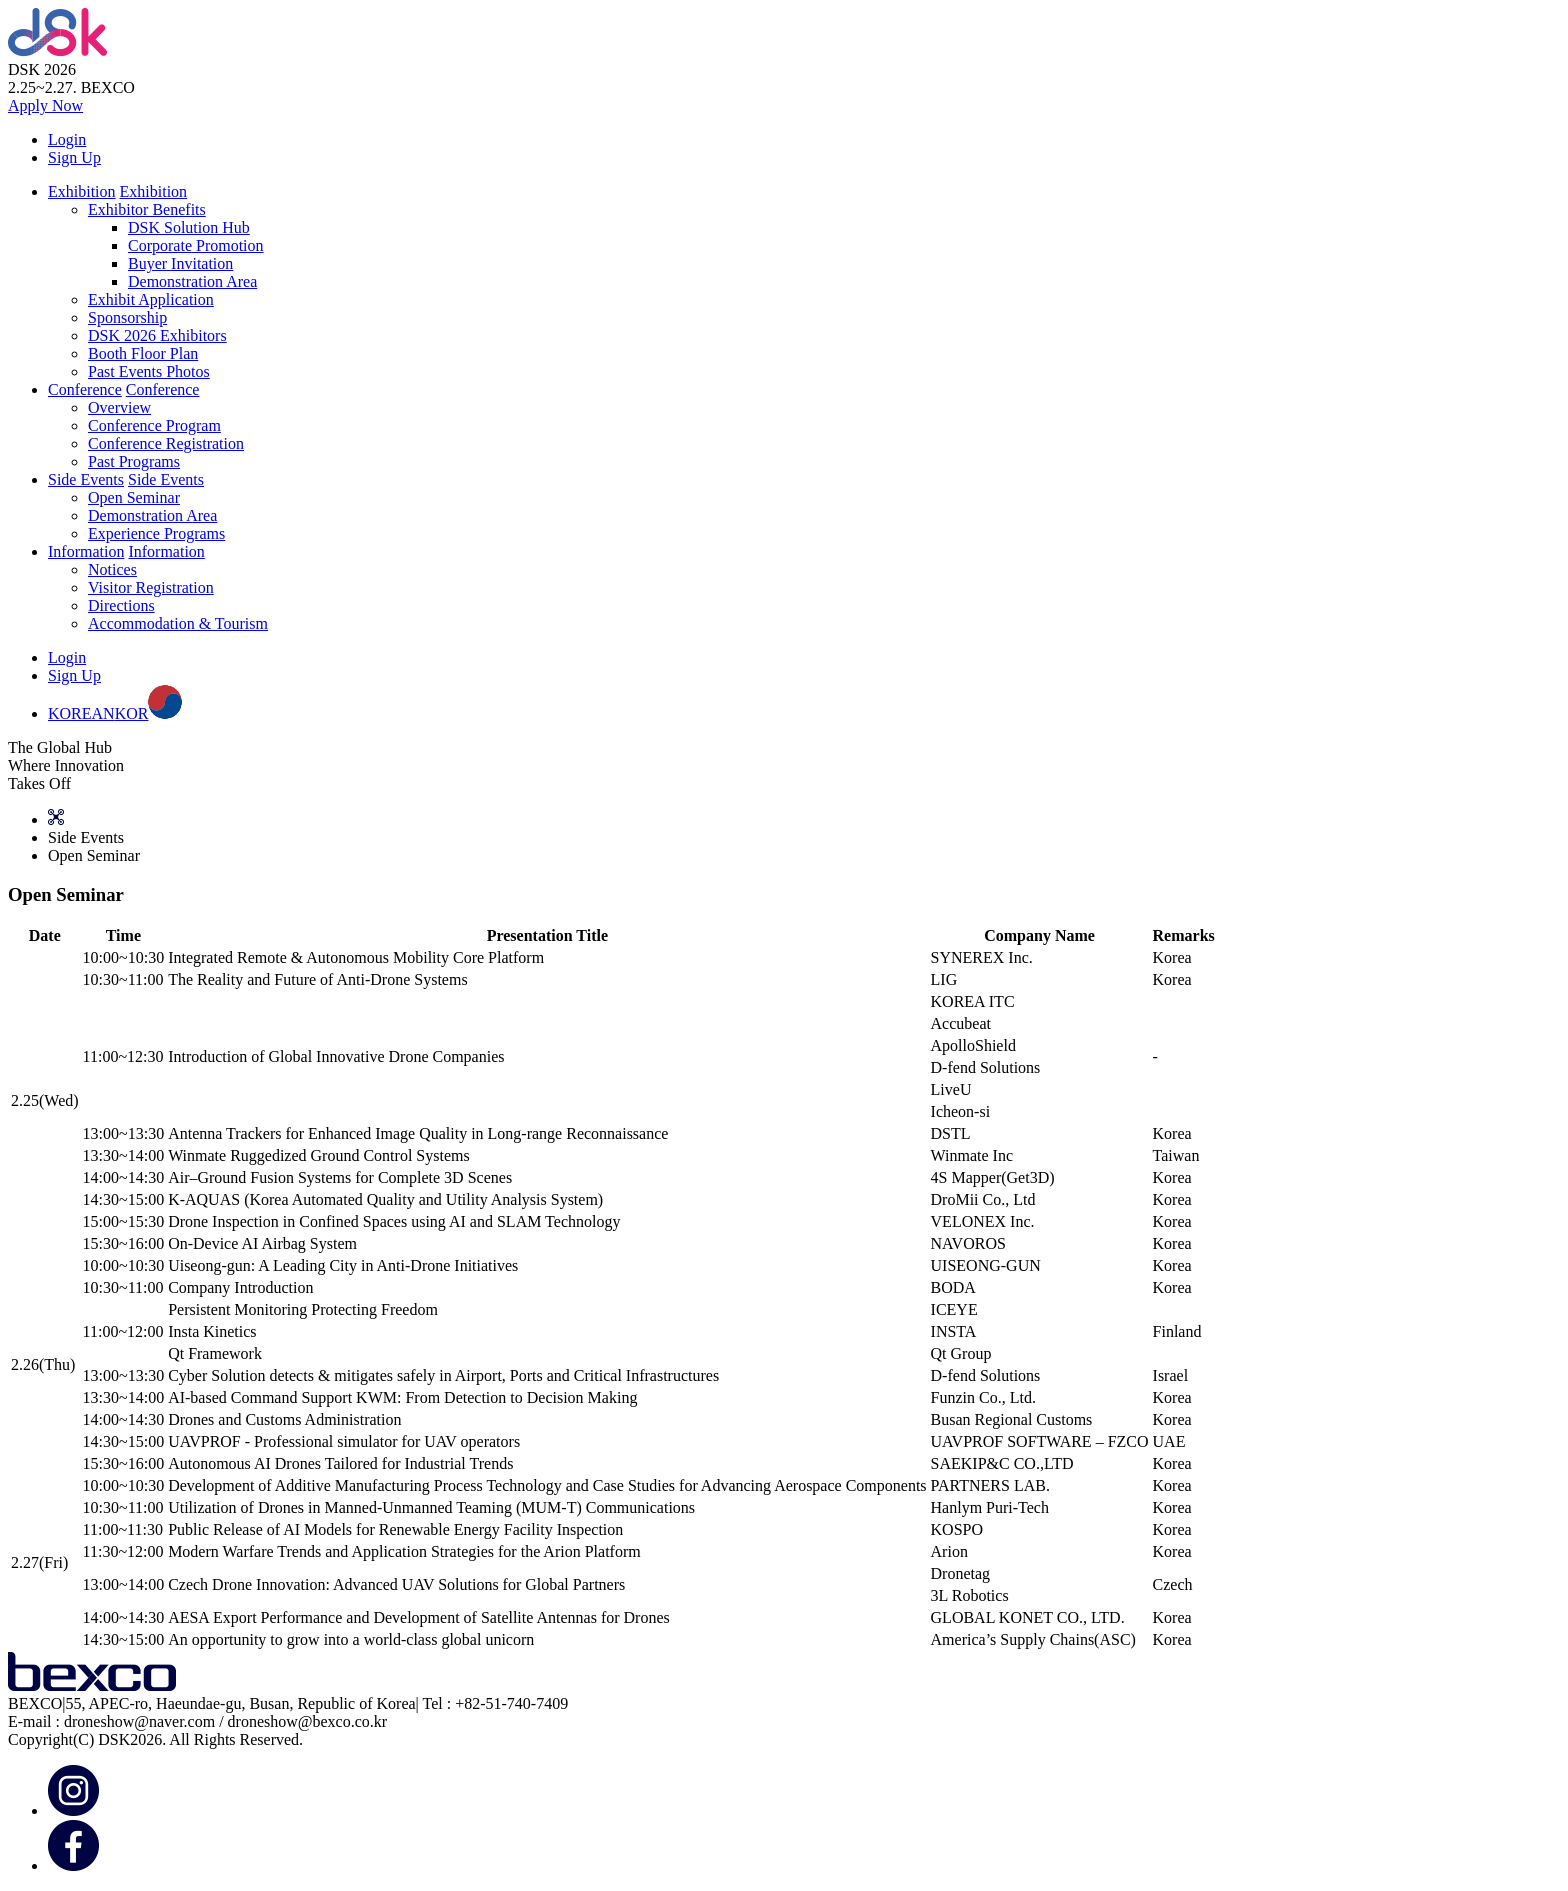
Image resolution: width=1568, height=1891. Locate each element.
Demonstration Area (192, 281)
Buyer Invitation (180, 263)
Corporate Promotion (196, 245)
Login (67, 139)
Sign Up (74, 157)
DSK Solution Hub (189, 227)
